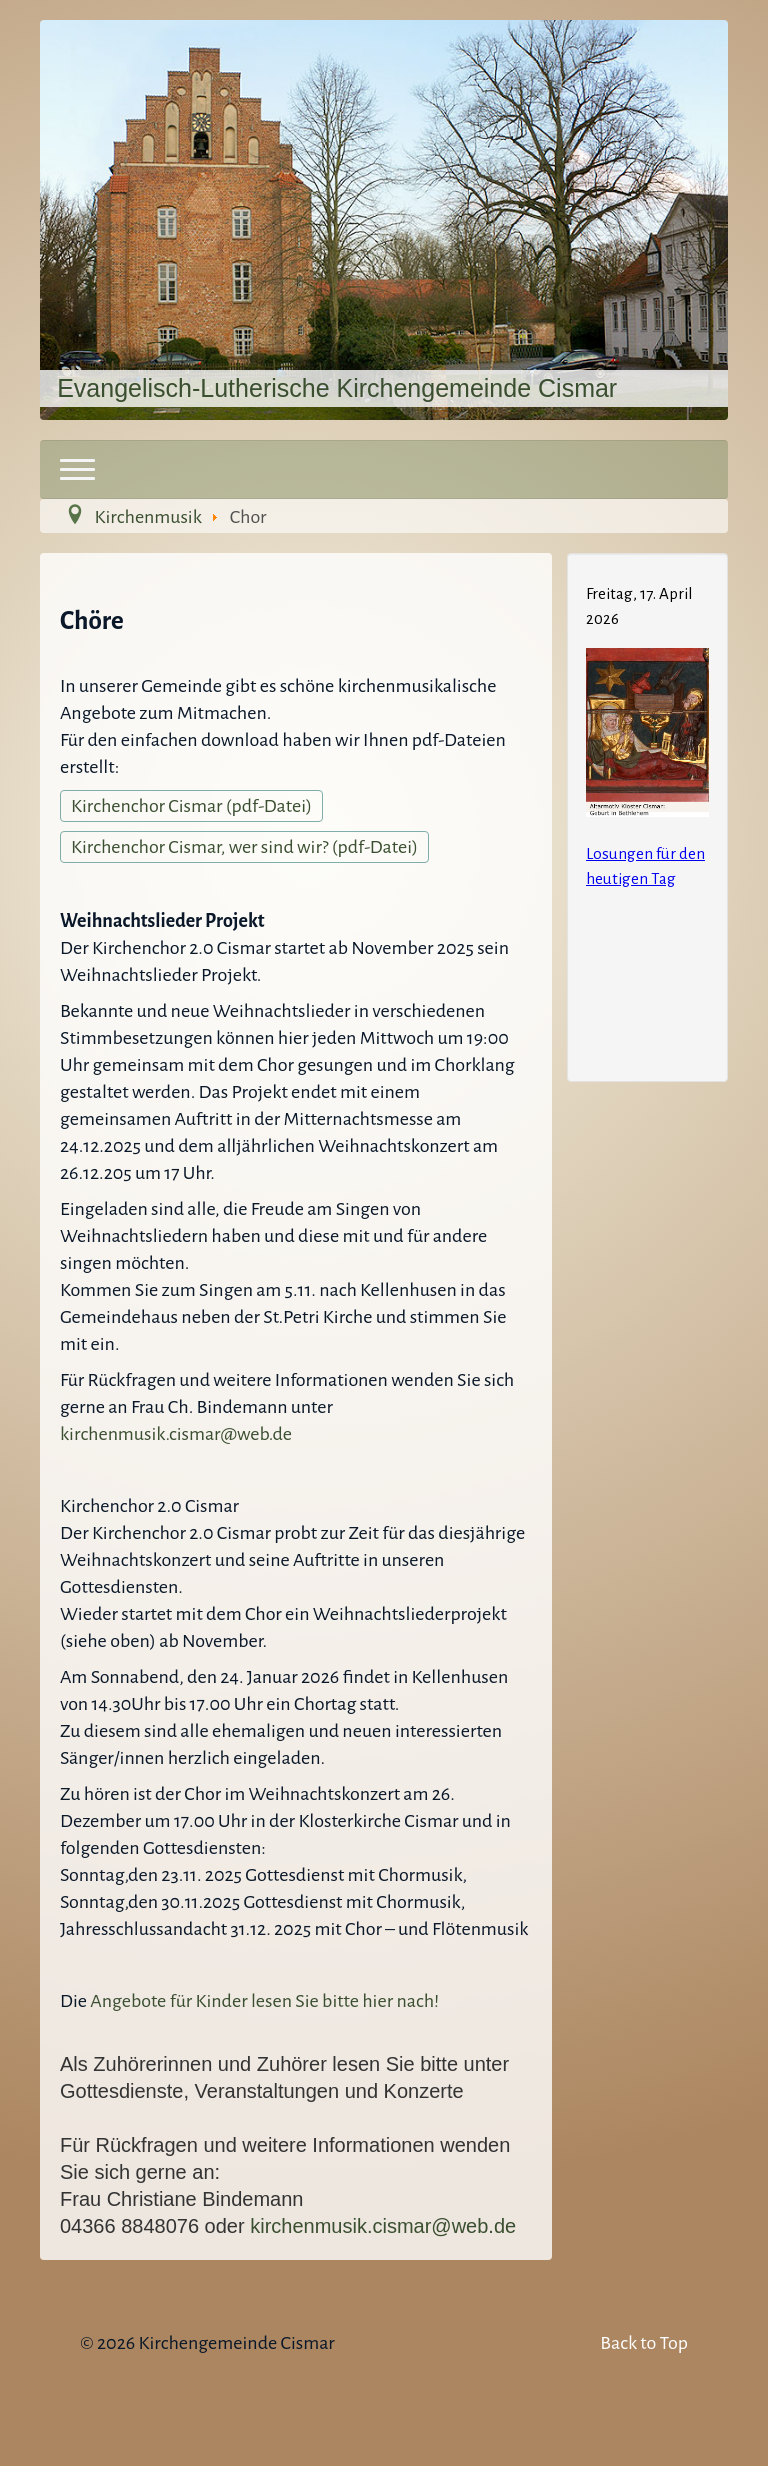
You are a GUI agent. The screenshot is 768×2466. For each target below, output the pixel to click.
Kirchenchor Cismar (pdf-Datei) (191, 806)
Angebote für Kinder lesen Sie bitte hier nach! (263, 2001)
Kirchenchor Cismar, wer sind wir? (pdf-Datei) (244, 847)
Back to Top (644, 2343)
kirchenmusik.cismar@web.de (176, 1434)
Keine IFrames (647, 814)
